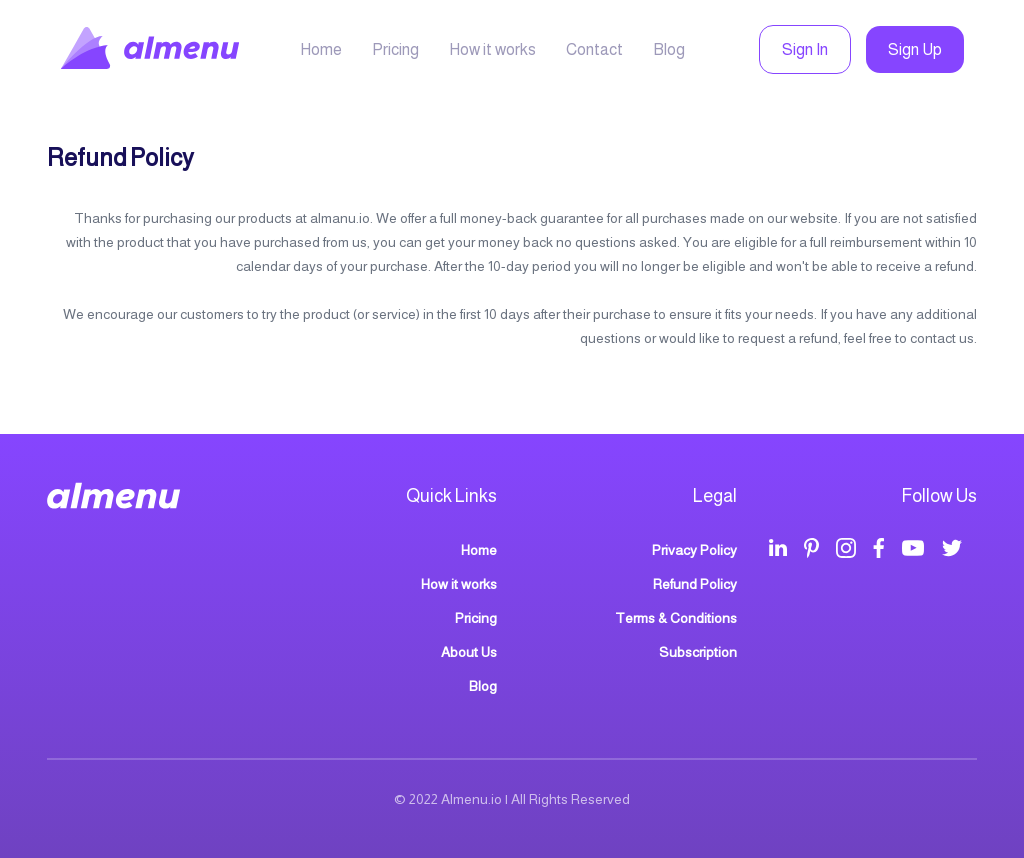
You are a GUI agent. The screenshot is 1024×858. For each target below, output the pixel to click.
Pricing (395, 49)
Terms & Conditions (676, 618)
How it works (492, 49)
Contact (594, 49)
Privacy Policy (694, 550)
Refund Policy (695, 584)
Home (321, 49)
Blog (669, 49)
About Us (469, 652)
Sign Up (915, 49)
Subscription (698, 652)
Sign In (805, 49)
